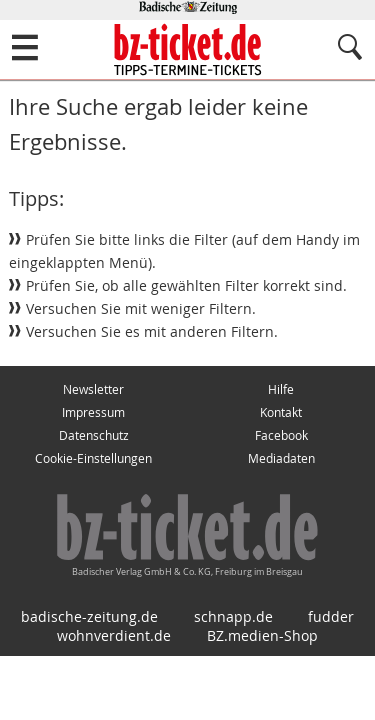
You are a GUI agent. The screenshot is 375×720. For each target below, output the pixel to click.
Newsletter (93, 389)
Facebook (281, 435)
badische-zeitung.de (89, 616)
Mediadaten (281, 458)
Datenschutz (94, 435)
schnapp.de (233, 616)
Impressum (93, 412)
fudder (331, 616)
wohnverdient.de (114, 635)
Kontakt (281, 412)
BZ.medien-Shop (262, 635)
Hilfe (281, 389)
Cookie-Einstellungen (93, 458)
